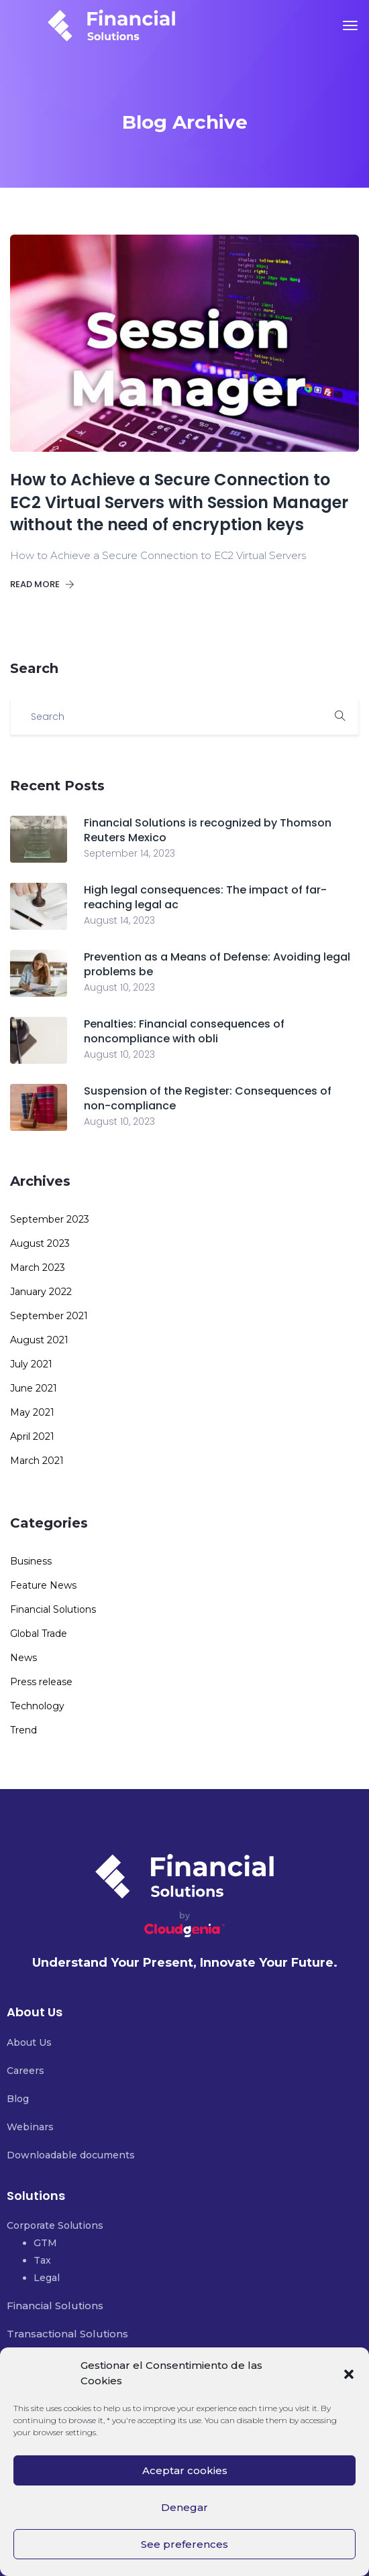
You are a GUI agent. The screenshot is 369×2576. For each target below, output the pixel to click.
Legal (47, 2278)
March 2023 (37, 1268)
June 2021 (33, 1388)
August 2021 (39, 1340)
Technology (37, 1706)
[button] (349, 2373)
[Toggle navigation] (350, 25)
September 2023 (49, 1219)
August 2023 (40, 1243)
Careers (25, 2071)
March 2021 (37, 1461)
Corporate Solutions (55, 2225)
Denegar (184, 2507)
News (23, 1658)
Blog (18, 2099)
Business (31, 1561)
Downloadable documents (71, 2155)
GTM (45, 2243)
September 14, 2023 (129, 853)
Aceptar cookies (184, 2470)
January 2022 (41, 1292)
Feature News (43, 1585)
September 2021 (49, 1316)
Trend (23, 1730)
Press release (41, 1682)
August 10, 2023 (119, 987)
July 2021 (31, 1364)
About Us (29, 2042)
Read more (42, 584)
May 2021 (32, 1412)
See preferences (184, 2544)
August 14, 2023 (119, 920)
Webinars (30, 2127)
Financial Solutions (53, 1609)
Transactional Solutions (67, 2333)
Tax (42, 2260)
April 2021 (32, 1436)
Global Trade (38, 1634)
